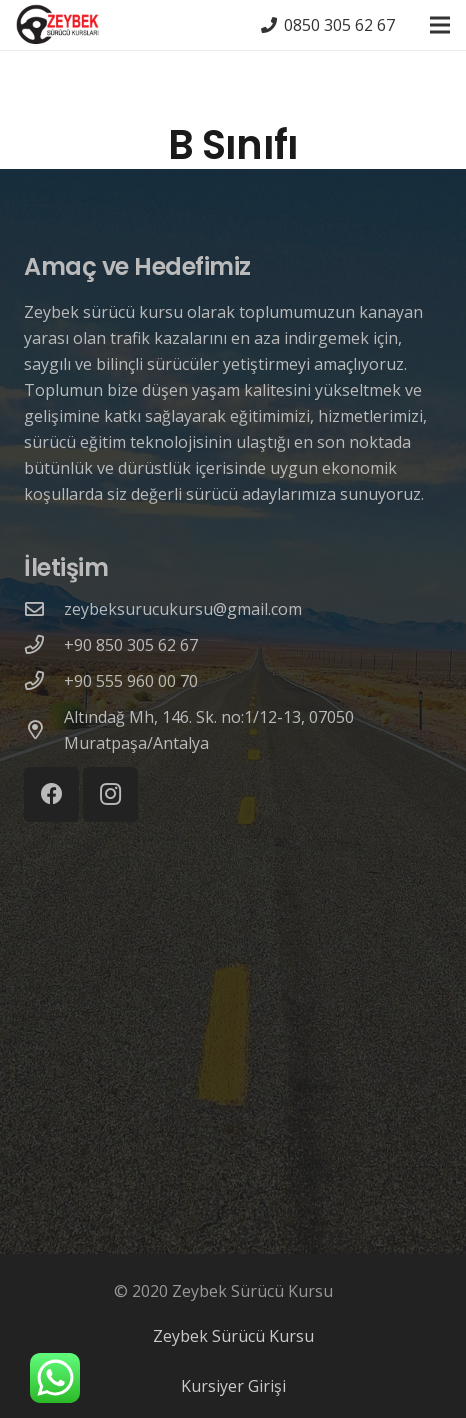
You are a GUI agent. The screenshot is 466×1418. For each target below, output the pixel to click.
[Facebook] (51, 794)
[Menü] (440, 25)
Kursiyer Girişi (233, 1386)
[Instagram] (110, 794)
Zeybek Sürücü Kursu (233, 1336)
